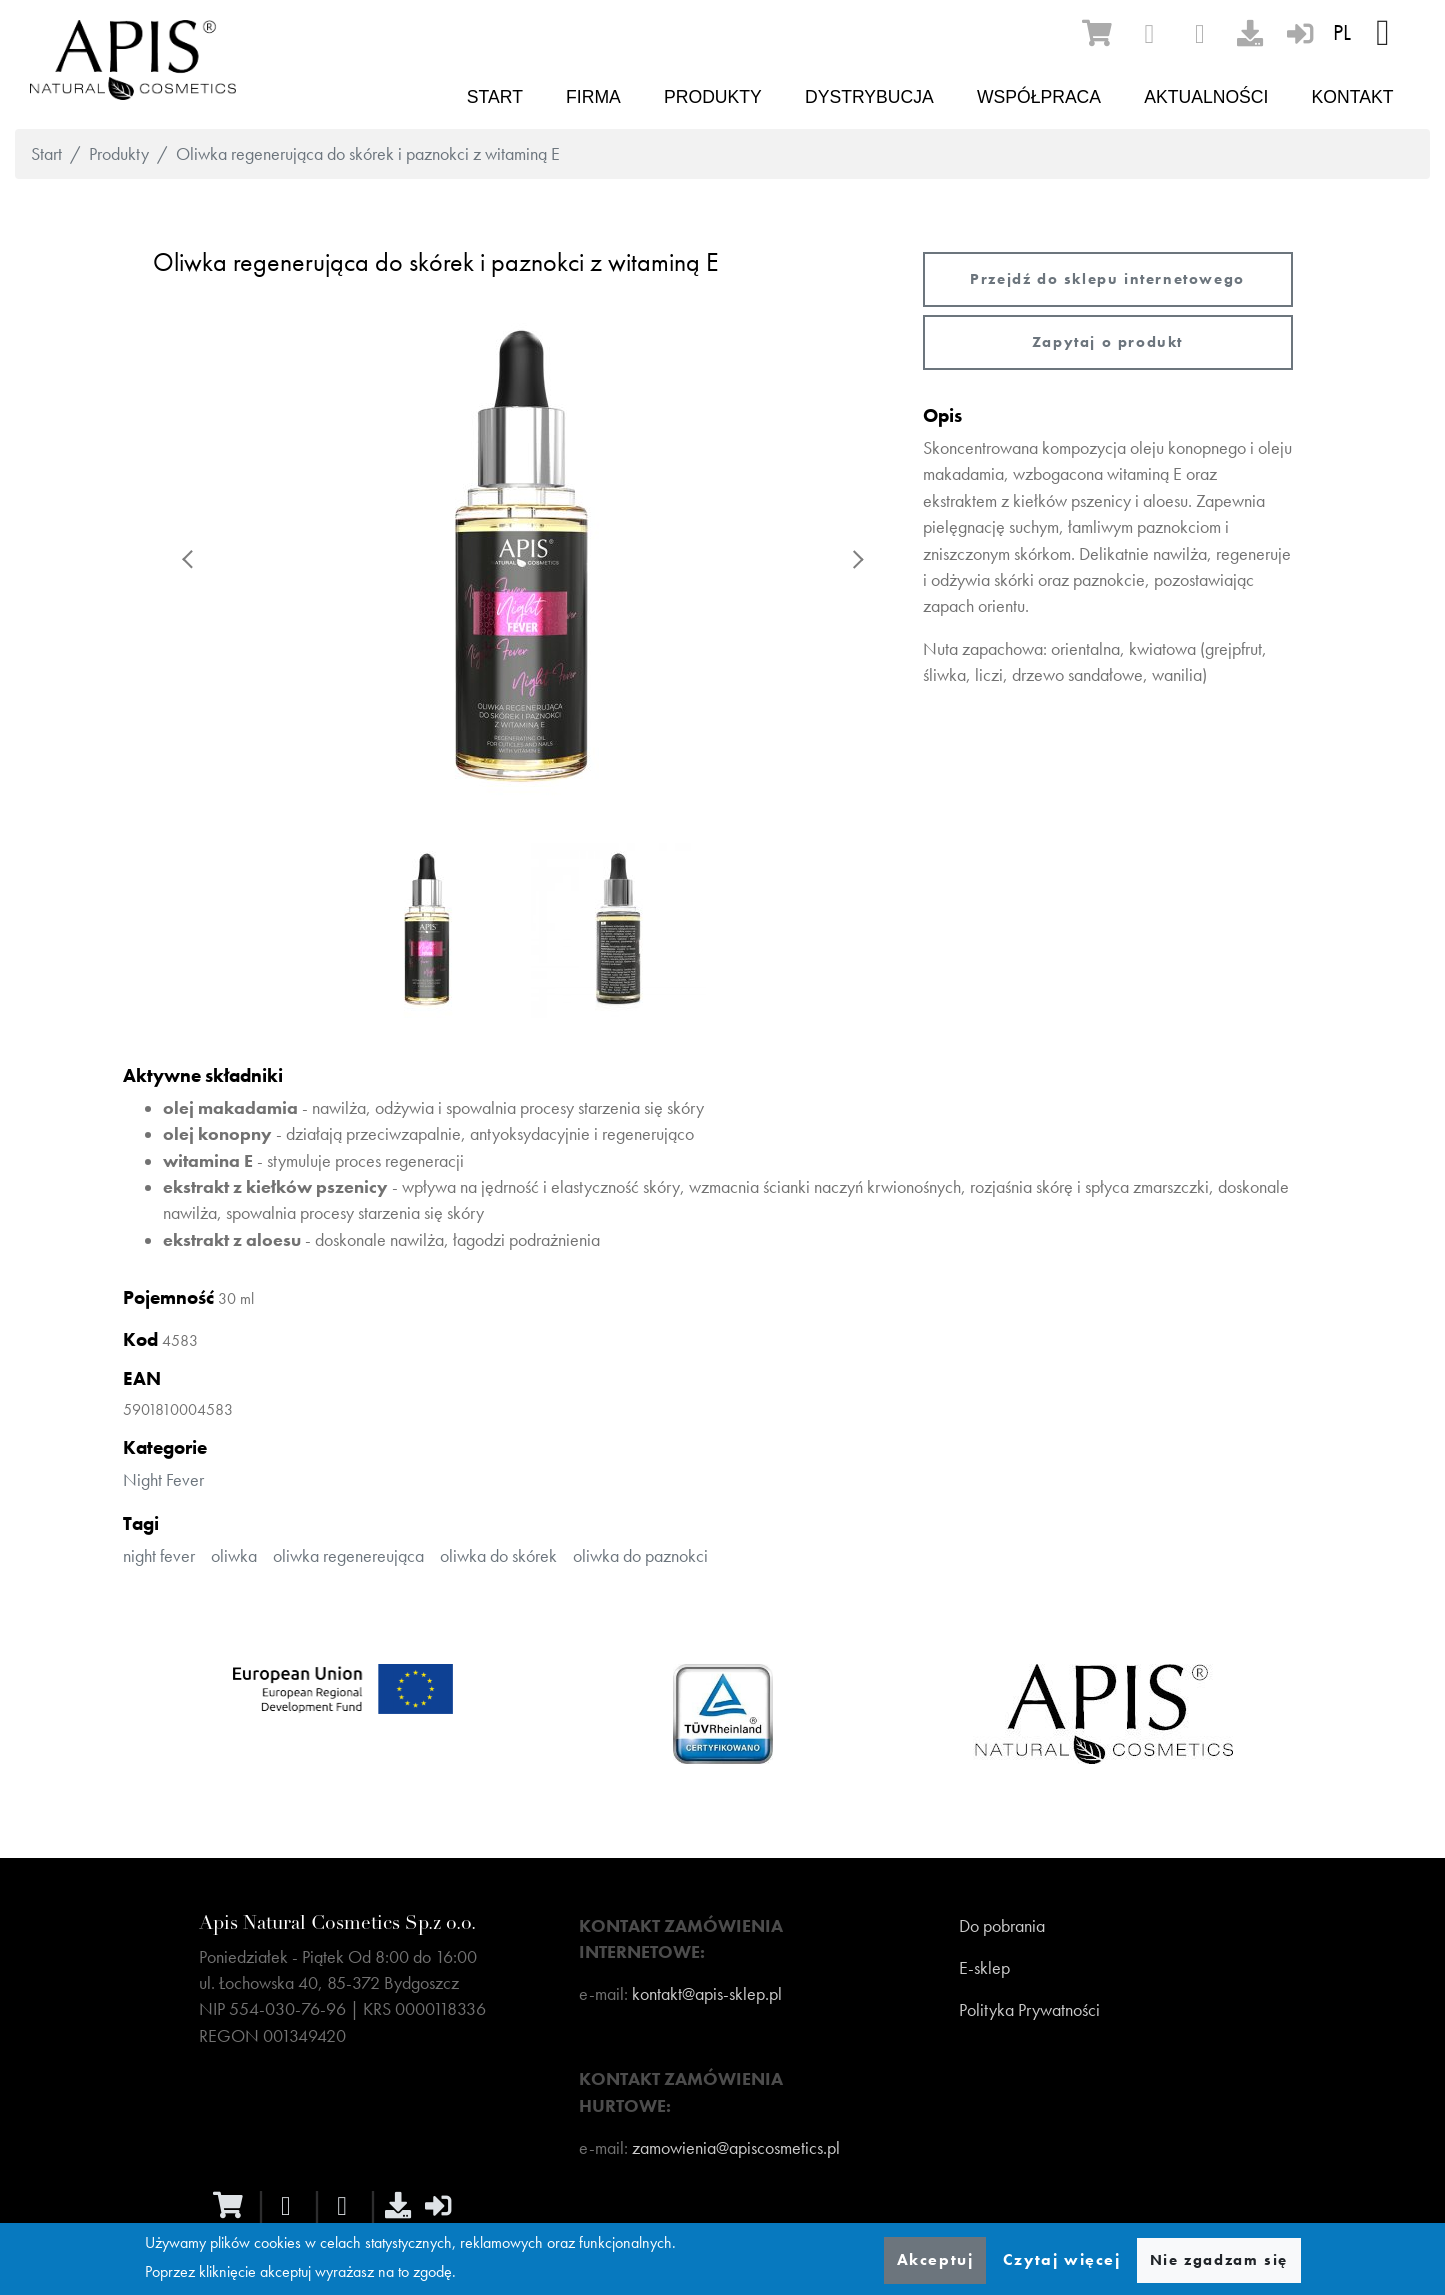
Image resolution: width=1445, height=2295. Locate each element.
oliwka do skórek (498, 1556)
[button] (523, 559)
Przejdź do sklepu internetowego (1107, 279)
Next (857, 559)
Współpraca (1039, 97)
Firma (593, 97)
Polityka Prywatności (1029, 2010)
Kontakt (1353, 97)
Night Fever (163, 1480)
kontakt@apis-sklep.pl (707, 1994)
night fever (159, 1556)
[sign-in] (1300, 33)
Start (495, 97)
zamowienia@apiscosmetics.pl (736, 2148)
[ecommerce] (1097, 33)
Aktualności (1206, 97)
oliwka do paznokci (640, 1556)
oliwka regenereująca (348, 1556)
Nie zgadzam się (1219, 2260)
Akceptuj (935, 2259)
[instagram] (1200, 34)
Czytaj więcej (1062, 2259)
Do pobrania (1002, 1926)
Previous (189, 559)
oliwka (234, 1556)
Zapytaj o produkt (1107, 342)
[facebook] (1149, 34)
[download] (1250, 33)
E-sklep (984, 1968)
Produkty (713, 97)
